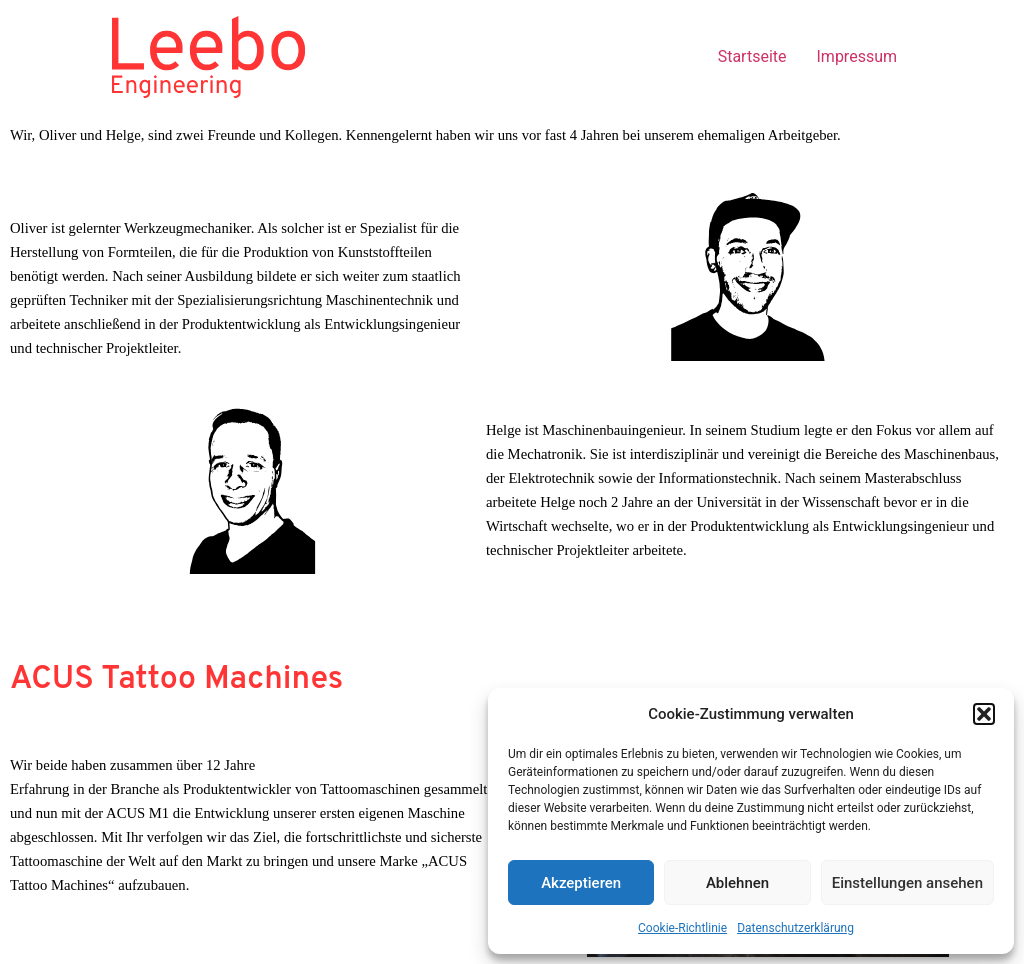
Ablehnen (737, 883)
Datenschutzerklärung (795, 928)
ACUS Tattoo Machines (176, 680)
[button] (984, 714)
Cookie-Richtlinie (682, 928)
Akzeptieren (581, 883)
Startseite (752, 56)
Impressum (857, 56)
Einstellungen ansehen (907, 883)
